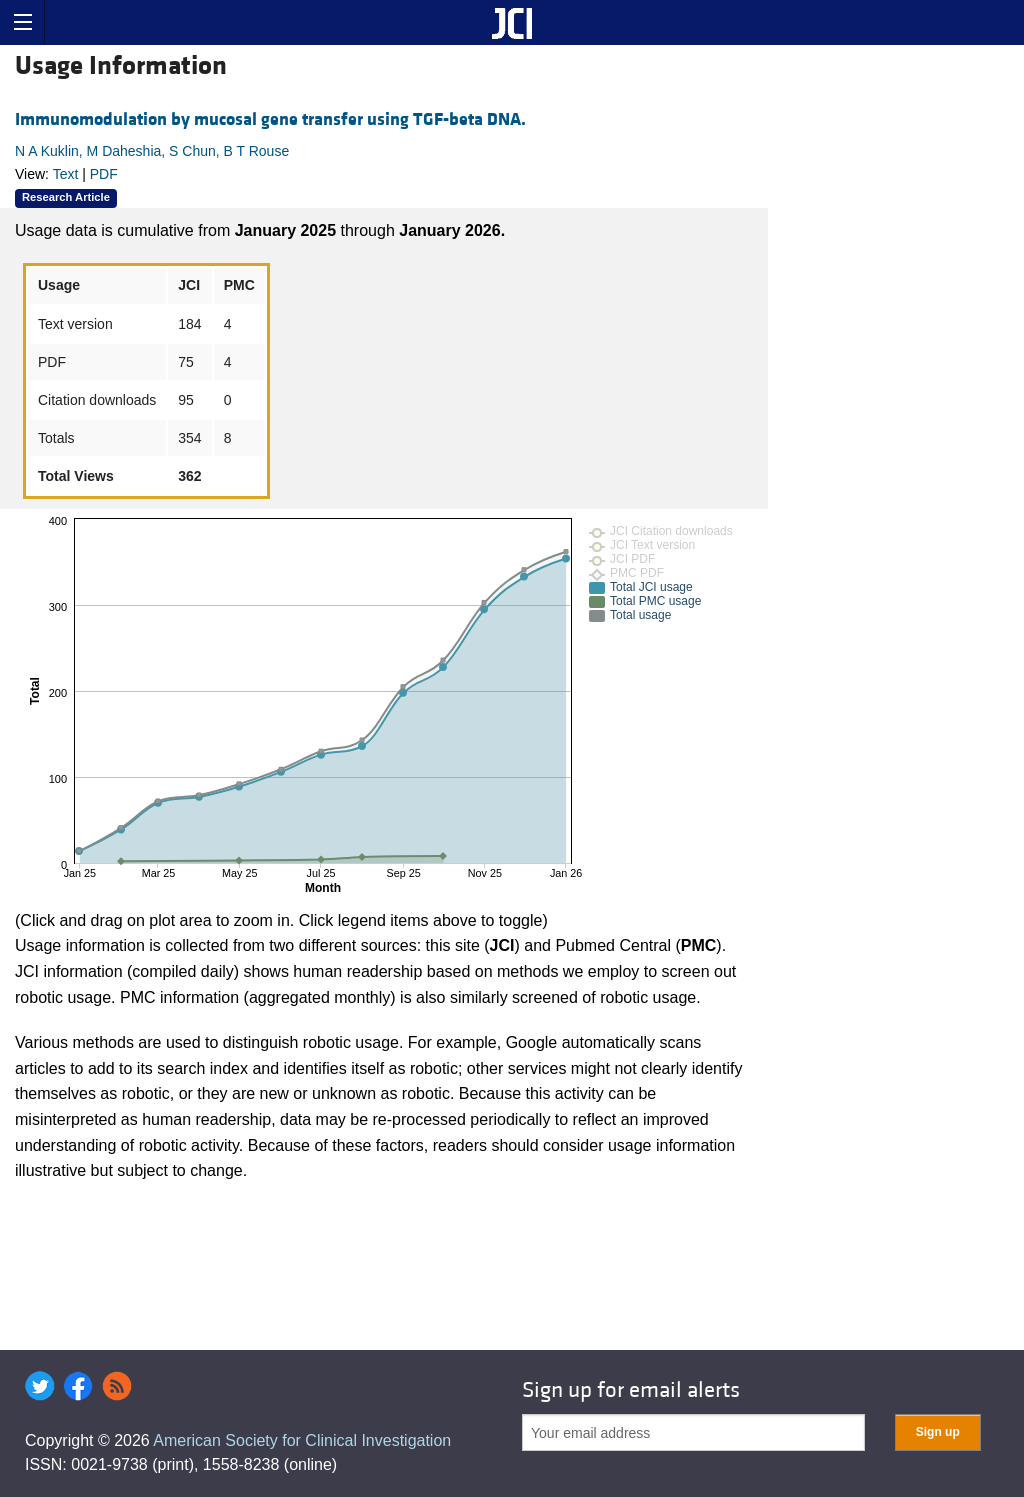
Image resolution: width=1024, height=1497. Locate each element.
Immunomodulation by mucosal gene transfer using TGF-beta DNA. (270, 119)
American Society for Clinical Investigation (302, 1440)
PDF (104, 174)
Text (66, 174)
